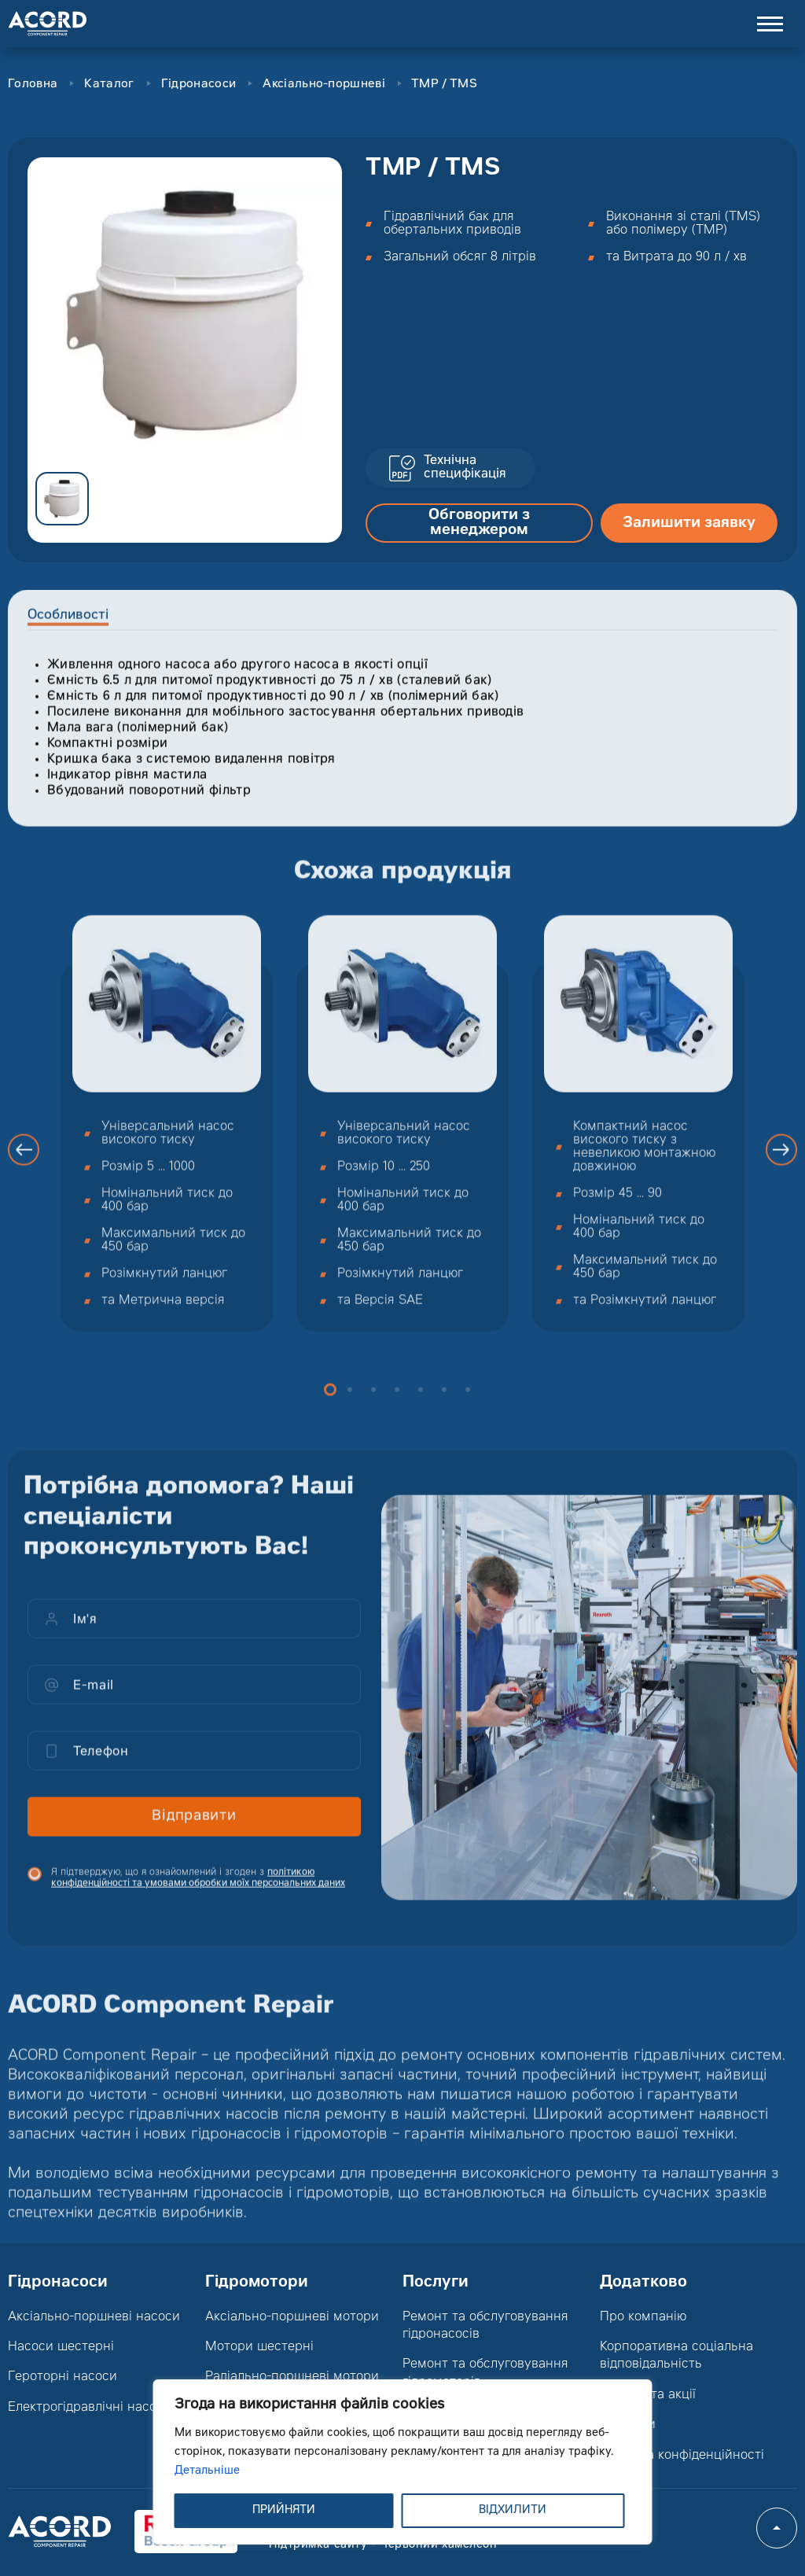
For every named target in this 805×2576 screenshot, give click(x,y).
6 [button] (444, 1405)
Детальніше (207, 2471)
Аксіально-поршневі (323, 84)
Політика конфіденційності (682, 2455)
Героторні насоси (62, 2377)
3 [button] (373, 1405)
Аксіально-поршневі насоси (94, 2317)
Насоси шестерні (61, 2347)
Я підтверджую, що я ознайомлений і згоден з (198, 1894)
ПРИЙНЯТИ (283, 2510)
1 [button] (330, 1405)
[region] (402, 2462)
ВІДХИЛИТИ (512, 2510)
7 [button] (467, 1405)
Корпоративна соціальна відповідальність (676, 2356)
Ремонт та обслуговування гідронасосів (485, 2326)
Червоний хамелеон (439, 2545)
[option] (184, 314)
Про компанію (643, 2317)
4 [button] (397, 1405)
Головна (32, 84)
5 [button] (420, 1405)
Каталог (109, 84)
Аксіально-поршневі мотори (292, 2317)
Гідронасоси (198, 84)
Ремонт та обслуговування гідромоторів (485, 2373)
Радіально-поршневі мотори (292, 2377)
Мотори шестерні (259, 2347)
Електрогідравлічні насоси (89, 2407)
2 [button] (349, 1405)
